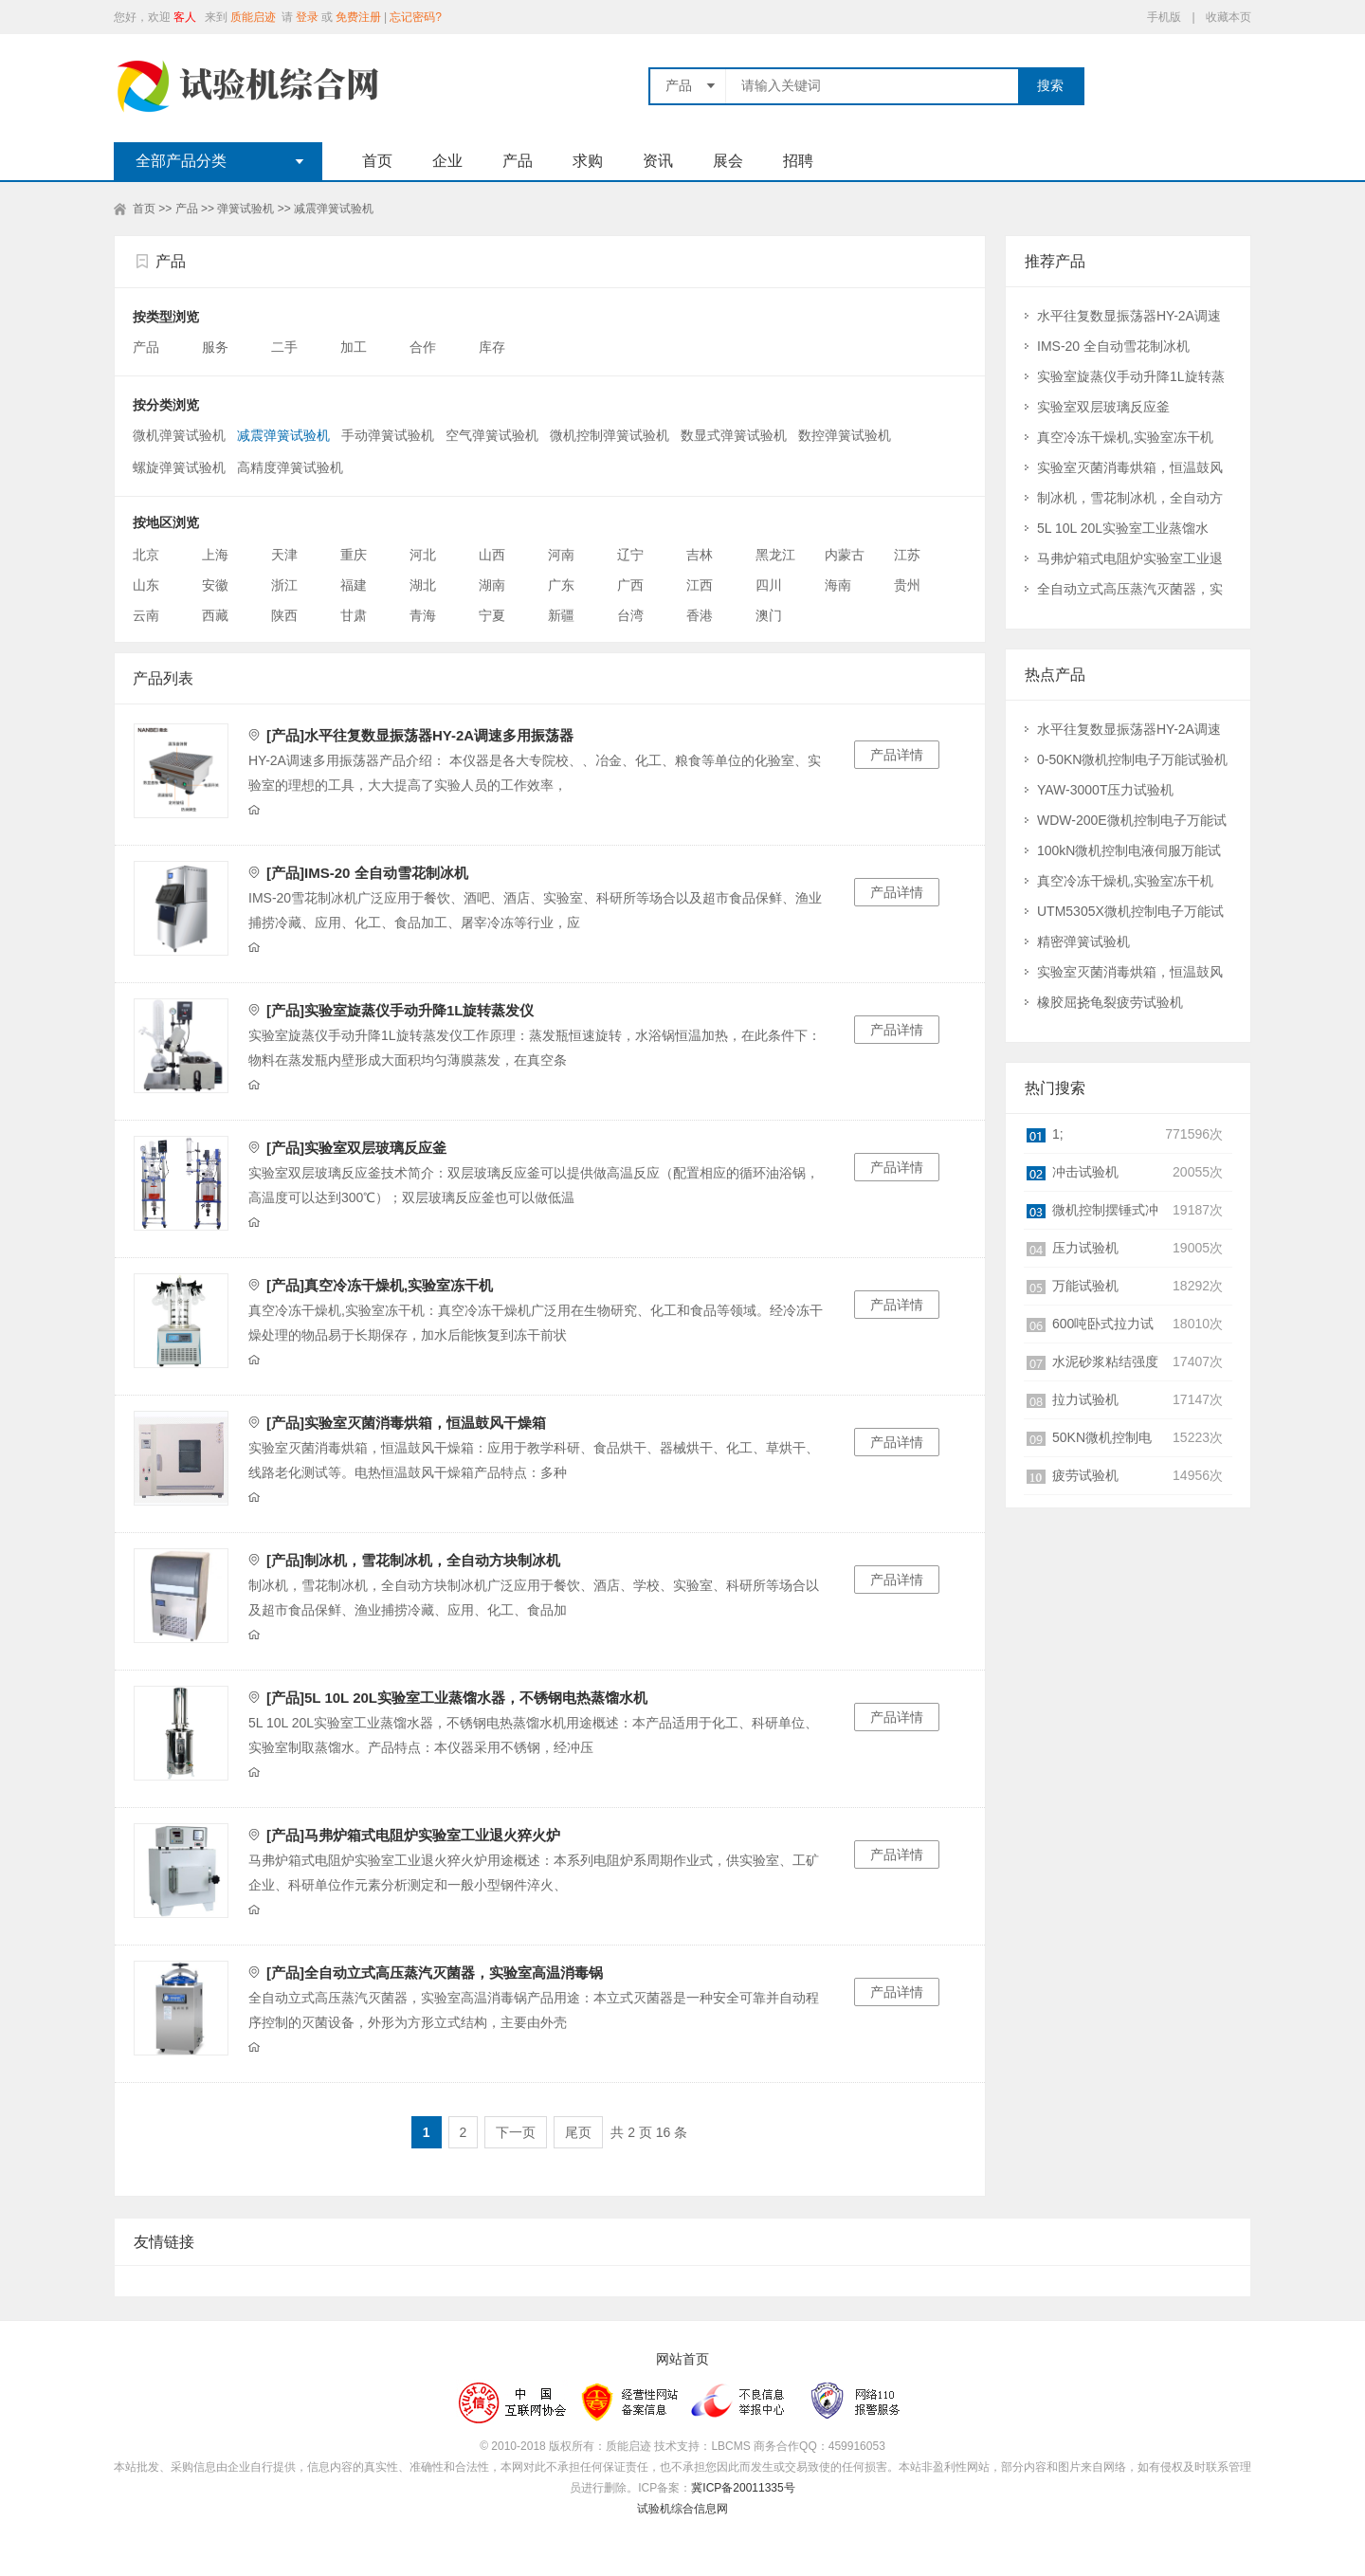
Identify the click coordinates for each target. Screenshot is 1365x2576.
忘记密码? (416, 17)
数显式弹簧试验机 (734, 435)
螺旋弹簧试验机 (179, 467)
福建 (353, 585)
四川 (768, 585)
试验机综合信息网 (682, 2508)
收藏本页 (1228, 17)
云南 (146, 615)
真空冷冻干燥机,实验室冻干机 (1125, 437)
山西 (492, 554)
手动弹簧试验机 (387, 435)
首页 (377, 161)
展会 (728, 161)
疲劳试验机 (1085, 1475)
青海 (423, 615)
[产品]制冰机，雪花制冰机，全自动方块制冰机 (413, 1560)
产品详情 (896, 754)
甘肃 (353, 615)
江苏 (907, 554)
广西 (630, 585)
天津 (284, 554)
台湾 (630, 615)
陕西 (284, 615)
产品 (517, 161)
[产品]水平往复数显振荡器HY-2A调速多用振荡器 (419, 735)
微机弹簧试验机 (179, 435)
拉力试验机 (1085, 1399)
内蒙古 (844, 554)
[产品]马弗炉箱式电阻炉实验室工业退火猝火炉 (413, 1835)
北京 (146, 554)
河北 (423, 554)
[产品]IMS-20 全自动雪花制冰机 (367, 873)
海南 (838, 585)
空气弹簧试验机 (492, 435)
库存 (494, 347)
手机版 (1164, 17)
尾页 (578, 2132)
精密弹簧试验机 (1083, 941)
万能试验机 (1085, 1285)
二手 (286, 347)
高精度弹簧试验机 (290, 467)
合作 (425, 347)
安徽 (215, 585)
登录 (307, 17)
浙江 (284, 585)
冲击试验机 (1085, 1171)
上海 (215, 554)
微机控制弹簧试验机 (609, 435)
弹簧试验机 (245, 208)
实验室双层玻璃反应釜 (1103, 406)
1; (1058, 1134)
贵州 (907, 585)
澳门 (768, 615)
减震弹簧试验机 (333, 208)
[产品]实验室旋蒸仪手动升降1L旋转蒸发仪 (400, 1010)
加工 (355, 347)
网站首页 (682, 2359)
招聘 (798, 161)
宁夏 (492, 615)
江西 (699, 585)
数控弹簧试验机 (844, 435)
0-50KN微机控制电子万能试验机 (1132, 759)
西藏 (215, 615)
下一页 (516, 2132)
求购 (588, 161)
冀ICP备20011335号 (742, 2487)
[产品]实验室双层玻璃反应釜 (356, 1148)
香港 (699, 615)
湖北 (423, 585)
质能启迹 (253, 17)
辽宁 (630, 554)
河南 (561, 554)
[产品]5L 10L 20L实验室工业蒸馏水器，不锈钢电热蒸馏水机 (456, 1698)
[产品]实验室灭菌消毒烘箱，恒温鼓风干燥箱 (406, 1423)
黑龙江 (775, 554)
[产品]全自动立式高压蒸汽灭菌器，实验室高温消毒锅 (434, 1972)
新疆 (561, 615)
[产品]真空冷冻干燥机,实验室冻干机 (379, 1285)
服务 (217, 347)
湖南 (492, 585)
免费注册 (358, 17)
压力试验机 (1085, 1247)
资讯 (658, 161)
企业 (447, 161)
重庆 (353, 554)
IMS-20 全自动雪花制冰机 (1113, 346)
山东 (146, 585)
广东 (561, 585)
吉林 (699, 554)
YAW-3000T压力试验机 (1105, 789)
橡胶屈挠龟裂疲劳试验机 (1110, 1002)
